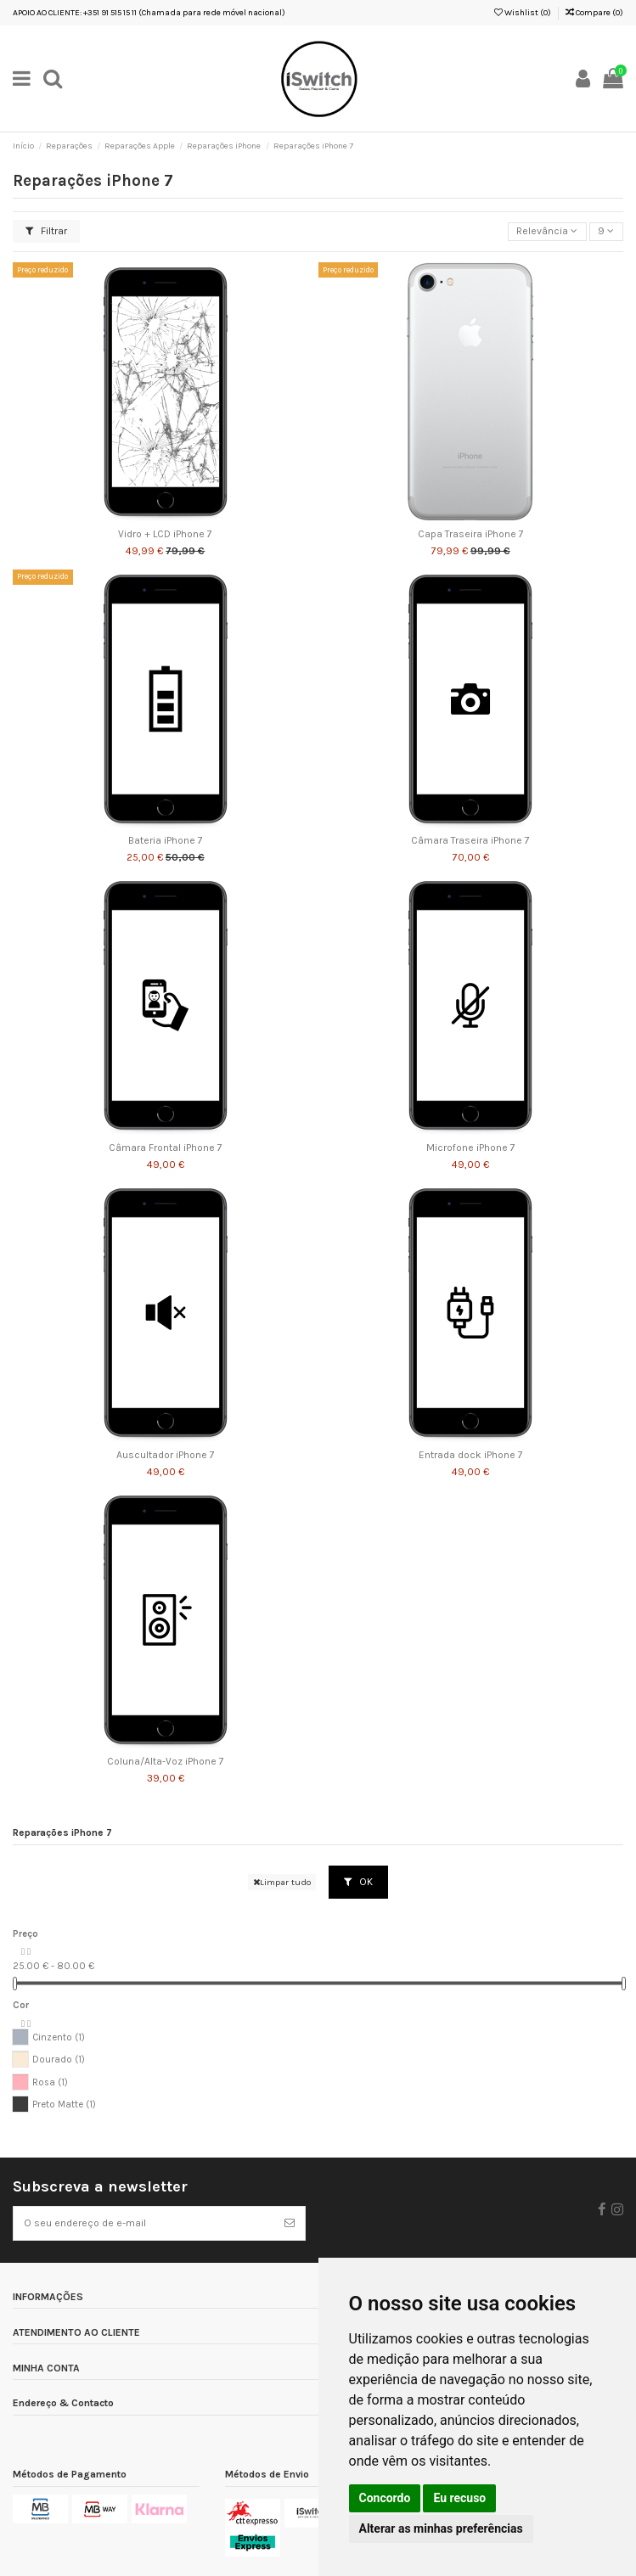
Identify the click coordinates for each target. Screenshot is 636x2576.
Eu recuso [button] (459, 2498)
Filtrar (46, 231)
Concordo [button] (385, 2498)
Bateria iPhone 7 (165, 840)
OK (358, 1882)
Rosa (50, 2082)
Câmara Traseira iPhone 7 (470, 840)
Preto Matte (64, 2104)
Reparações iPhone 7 (62, 1832)
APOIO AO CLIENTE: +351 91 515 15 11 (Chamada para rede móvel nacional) (149, 13)
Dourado (58, 2059)
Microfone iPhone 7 (470, 1147)
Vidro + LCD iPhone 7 (165, 534)
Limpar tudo (282, 1882)
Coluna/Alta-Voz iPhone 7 (165, 1761)
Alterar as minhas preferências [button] (441, 2528)
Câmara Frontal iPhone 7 (165, 1147)
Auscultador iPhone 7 (165, 1455)
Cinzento (58, 2037)
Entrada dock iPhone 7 (471, 1455)
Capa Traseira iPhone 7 (471, 534)
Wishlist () (522, 13)
